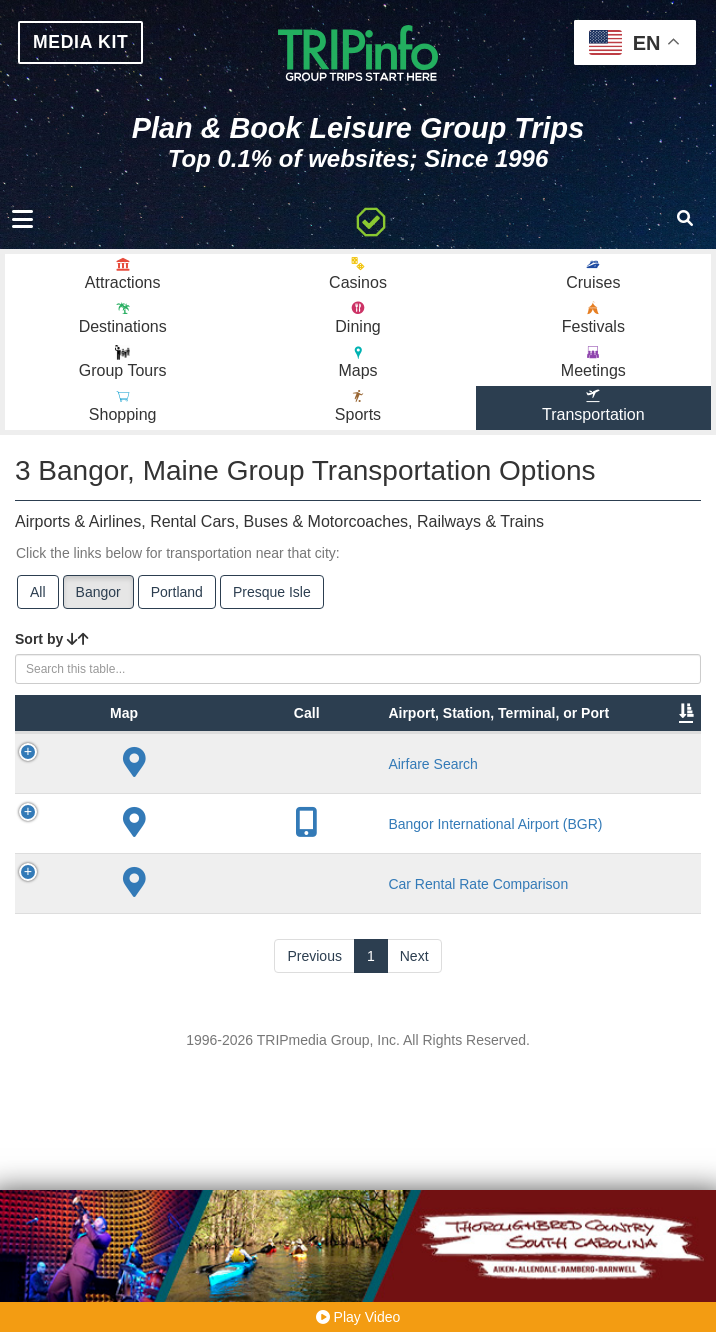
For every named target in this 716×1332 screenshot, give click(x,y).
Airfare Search (261, 863)
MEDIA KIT (89, 44)
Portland (177, 603)
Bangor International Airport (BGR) (259, 980)
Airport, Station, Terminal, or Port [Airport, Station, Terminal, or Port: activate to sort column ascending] (247, 754)
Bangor (98, 603)
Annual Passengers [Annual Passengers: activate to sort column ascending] (627, 774)
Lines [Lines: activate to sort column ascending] (411, 784)
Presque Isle (272, 603)
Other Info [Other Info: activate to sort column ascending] (518, 774)
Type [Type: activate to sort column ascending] (163, 784)
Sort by (52, 650)
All (38, 603)
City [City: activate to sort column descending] (341, 784)
